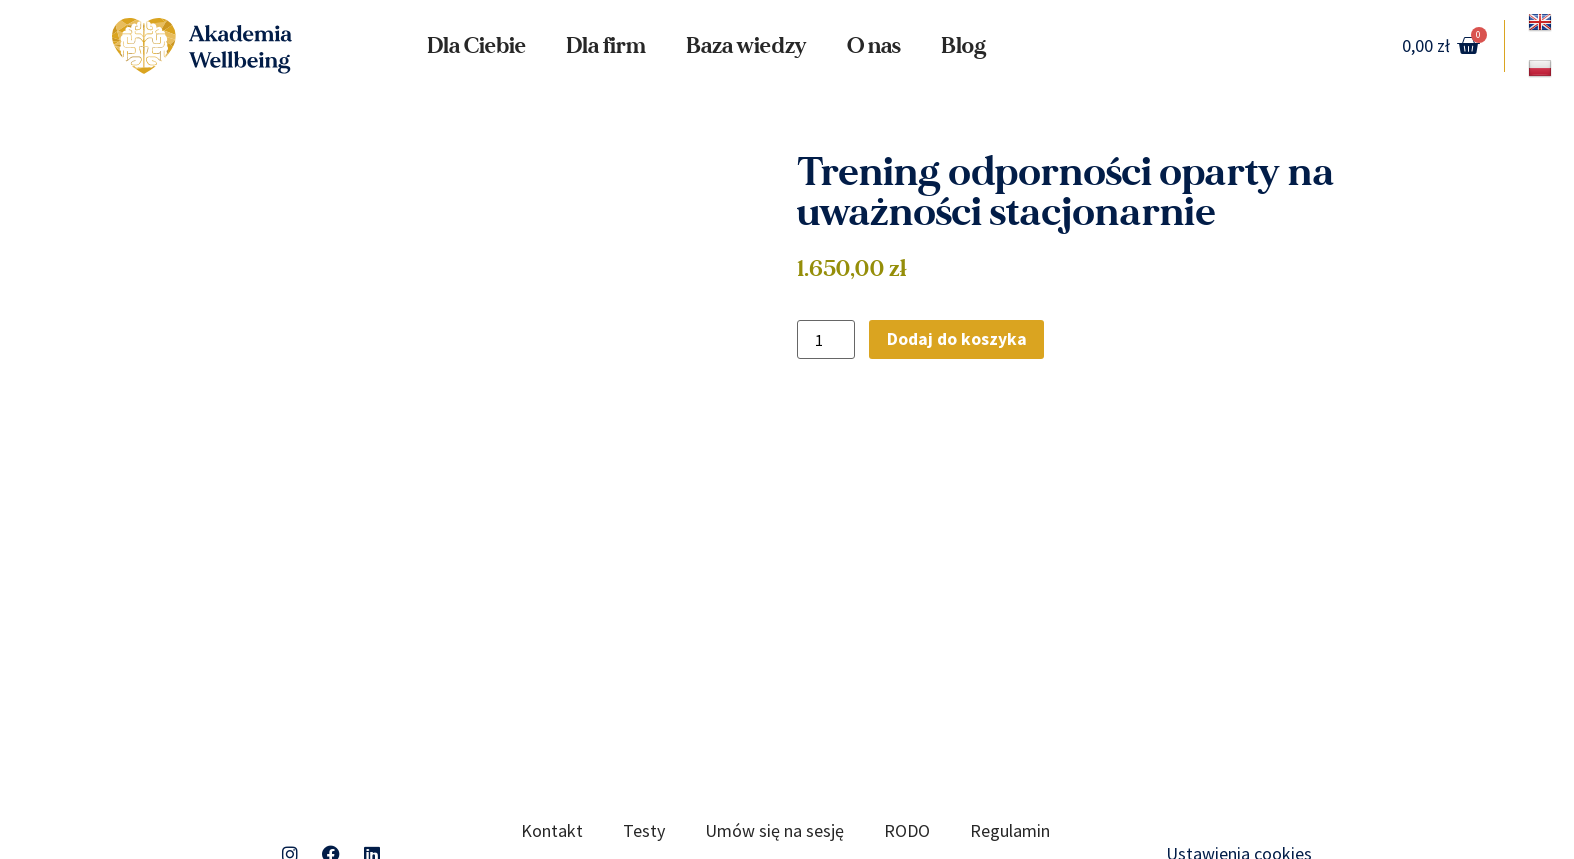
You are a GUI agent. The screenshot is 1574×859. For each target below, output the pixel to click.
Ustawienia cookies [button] (1239, 764)
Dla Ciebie (476, 46)
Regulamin (1010, 741)
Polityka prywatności (647, 787)
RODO (907, 741)
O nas (874, 46)
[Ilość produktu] (826, 340)
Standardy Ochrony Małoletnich (883, 787)
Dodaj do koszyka (957, 339)
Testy (644, 741)
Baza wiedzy (746, 46)
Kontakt (552, 741)
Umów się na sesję (774, 741)
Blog (963, 46)
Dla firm (606, 46)
